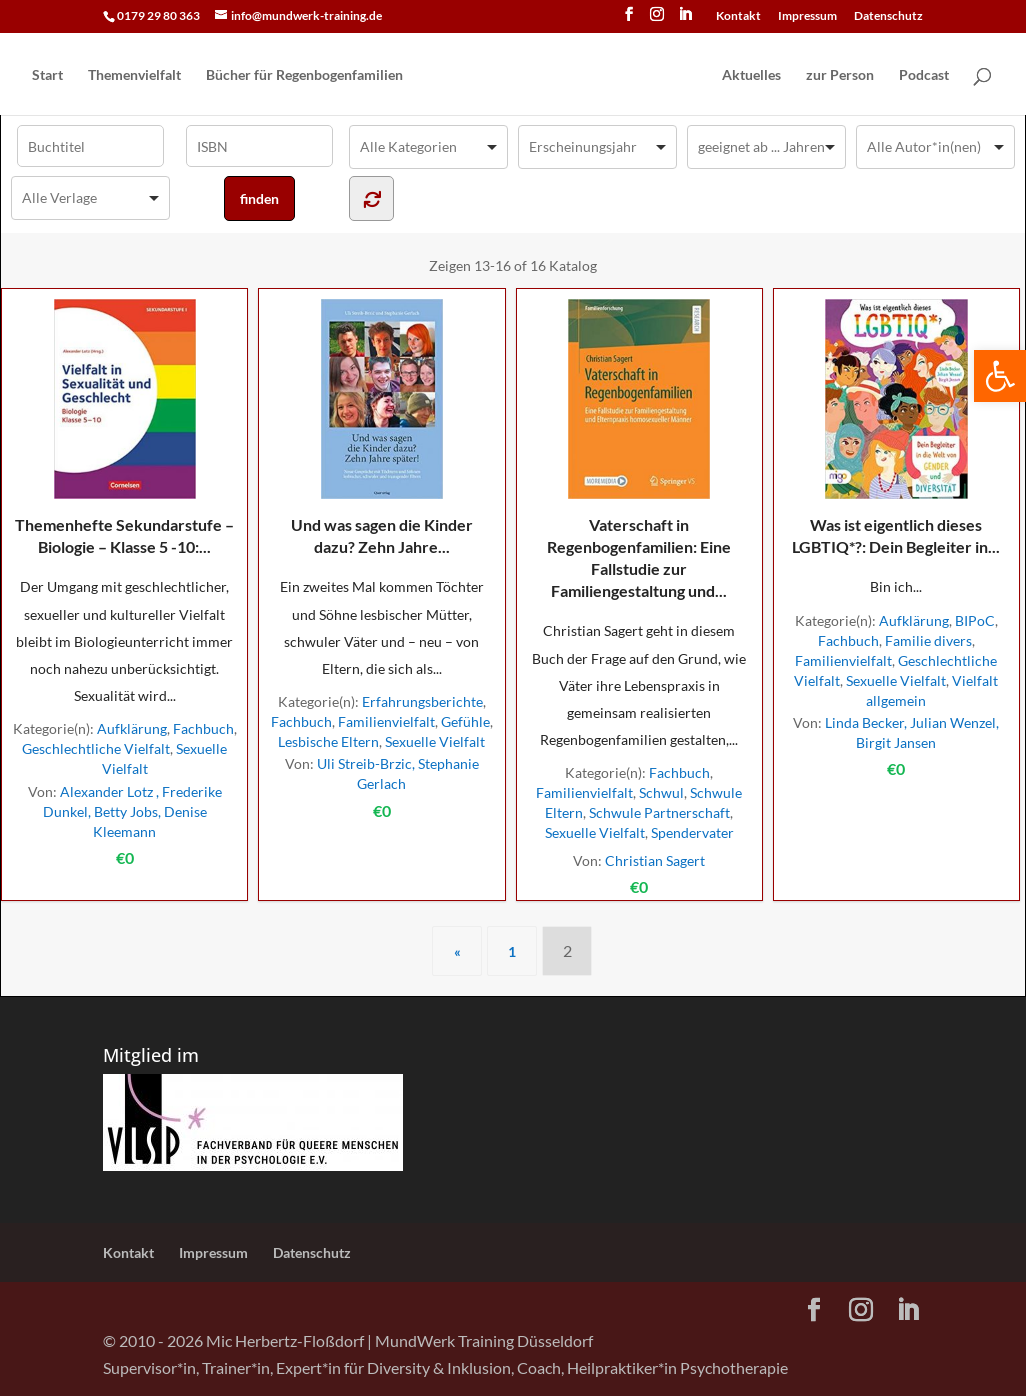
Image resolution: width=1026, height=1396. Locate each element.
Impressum (807, 16)
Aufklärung (132, 728)
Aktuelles (751, 75)
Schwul (661, 792)
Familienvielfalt (386, 721)
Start (47, 75)
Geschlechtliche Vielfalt (96, 748)
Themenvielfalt (134, 75)
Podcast (924, 75)
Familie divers (928, 640)
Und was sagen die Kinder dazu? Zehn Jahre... (382, 427)
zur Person (840, 75)
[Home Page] (561, 76)
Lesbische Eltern (328, 741)
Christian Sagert (655, 860)
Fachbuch (203, 728)
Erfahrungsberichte (422, 701)
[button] (1000, 376)
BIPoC (975, 620)
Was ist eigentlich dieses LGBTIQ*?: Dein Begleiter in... (896, 427)
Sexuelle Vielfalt (435, 741)
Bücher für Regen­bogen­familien (304, 75)
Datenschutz (888, 16)
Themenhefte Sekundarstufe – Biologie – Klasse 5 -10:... (124, 427)
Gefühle (465, 721)
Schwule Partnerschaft (659, 812)
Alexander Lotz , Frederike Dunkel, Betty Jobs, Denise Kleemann (132, 811)
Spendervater (692, 832)
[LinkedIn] (685, 20)
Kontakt (738, 16)
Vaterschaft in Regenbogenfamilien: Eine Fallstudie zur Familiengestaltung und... (639, 449)
